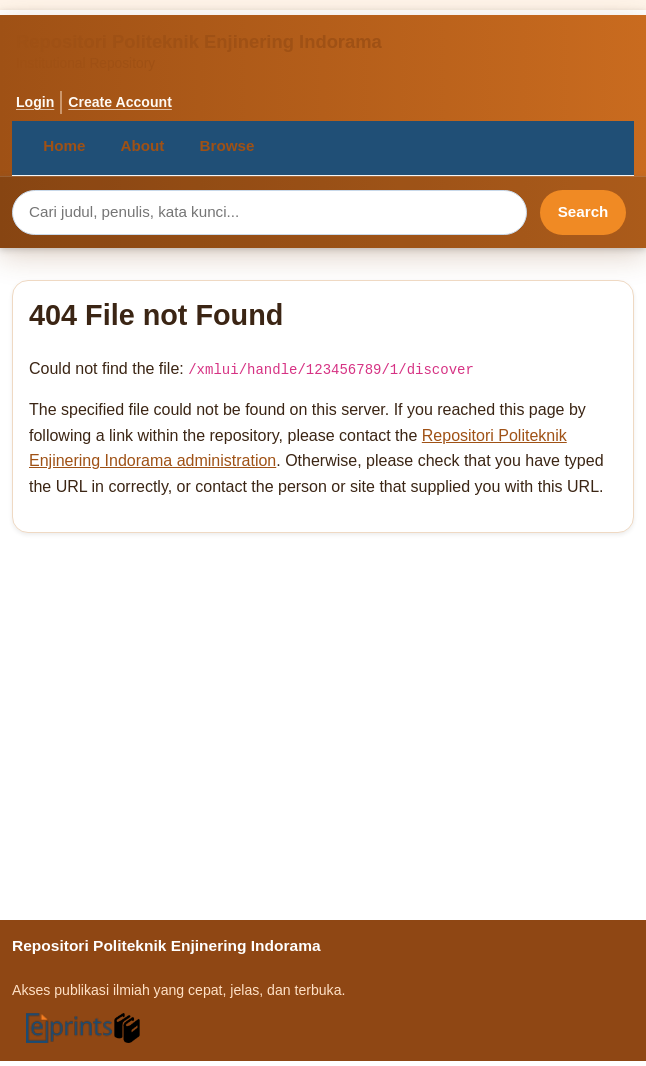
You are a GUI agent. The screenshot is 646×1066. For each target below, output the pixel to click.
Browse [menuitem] (227, 145)
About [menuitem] (143, 145)
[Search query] (269, 212)
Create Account (120, 102)
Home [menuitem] (64, 145)
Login (35, 102)
